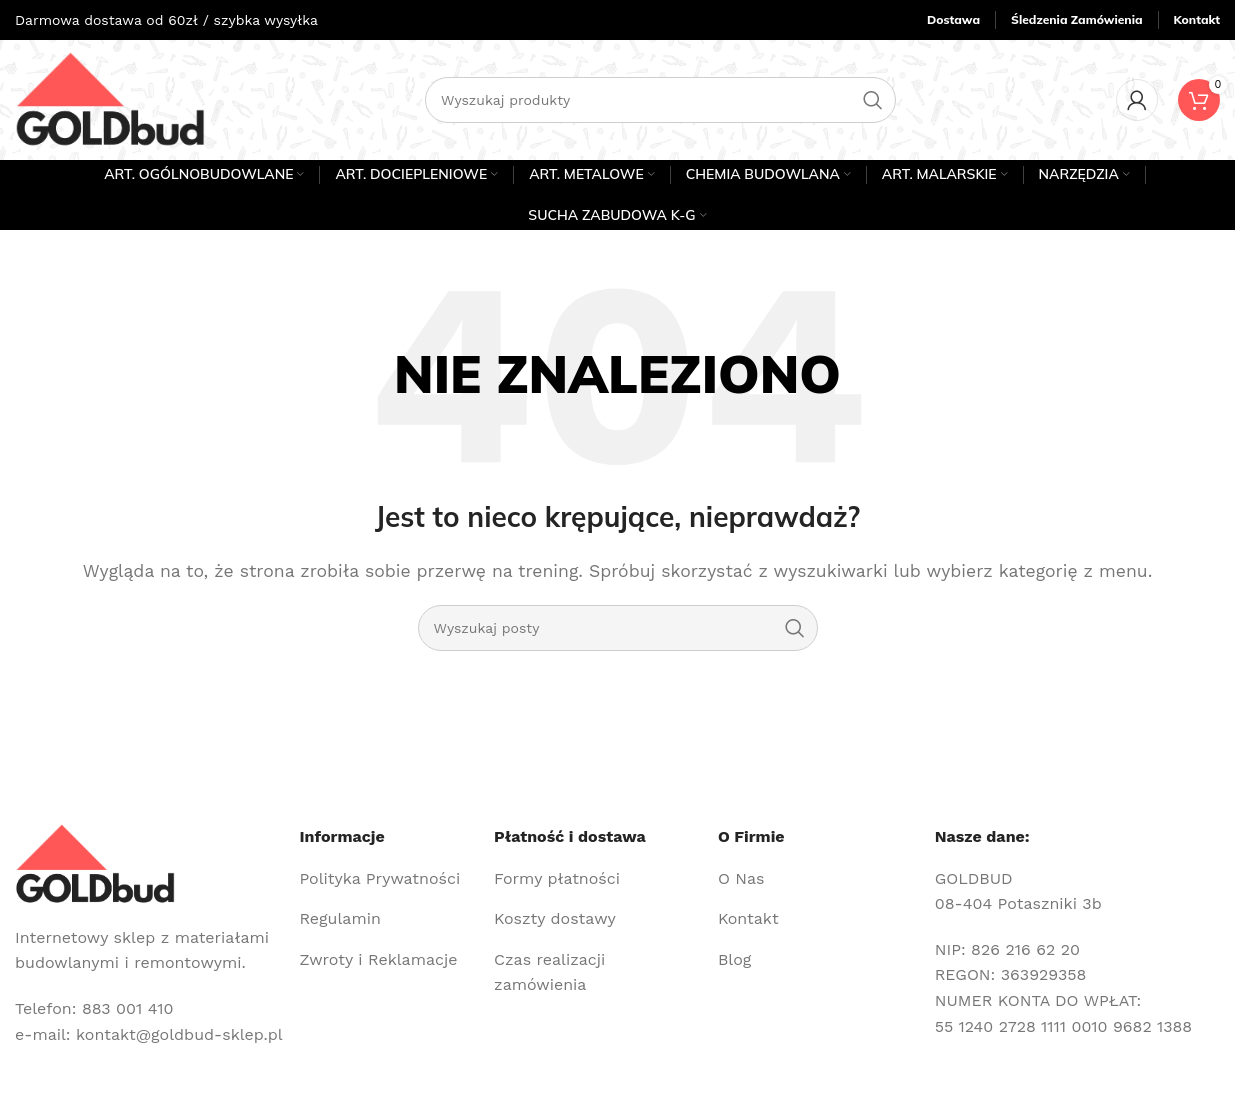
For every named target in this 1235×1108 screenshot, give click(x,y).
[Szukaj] (660, 100)
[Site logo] (110, 98)
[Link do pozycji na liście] (389, 879)
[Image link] (95, 862)
